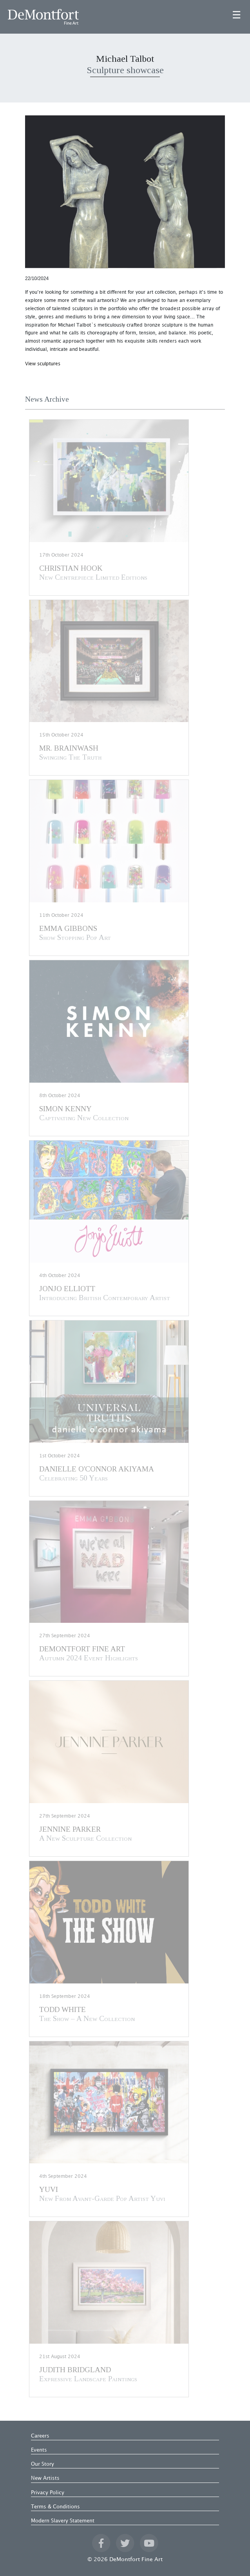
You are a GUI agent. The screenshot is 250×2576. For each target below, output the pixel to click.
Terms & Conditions (55, 2506)
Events (39, 2450)
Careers (40, 2436)
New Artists (45, 2478)
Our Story (42, 2464)
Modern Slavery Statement (62, 2521)
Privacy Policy (47, 2492)
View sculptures (42, 364)
